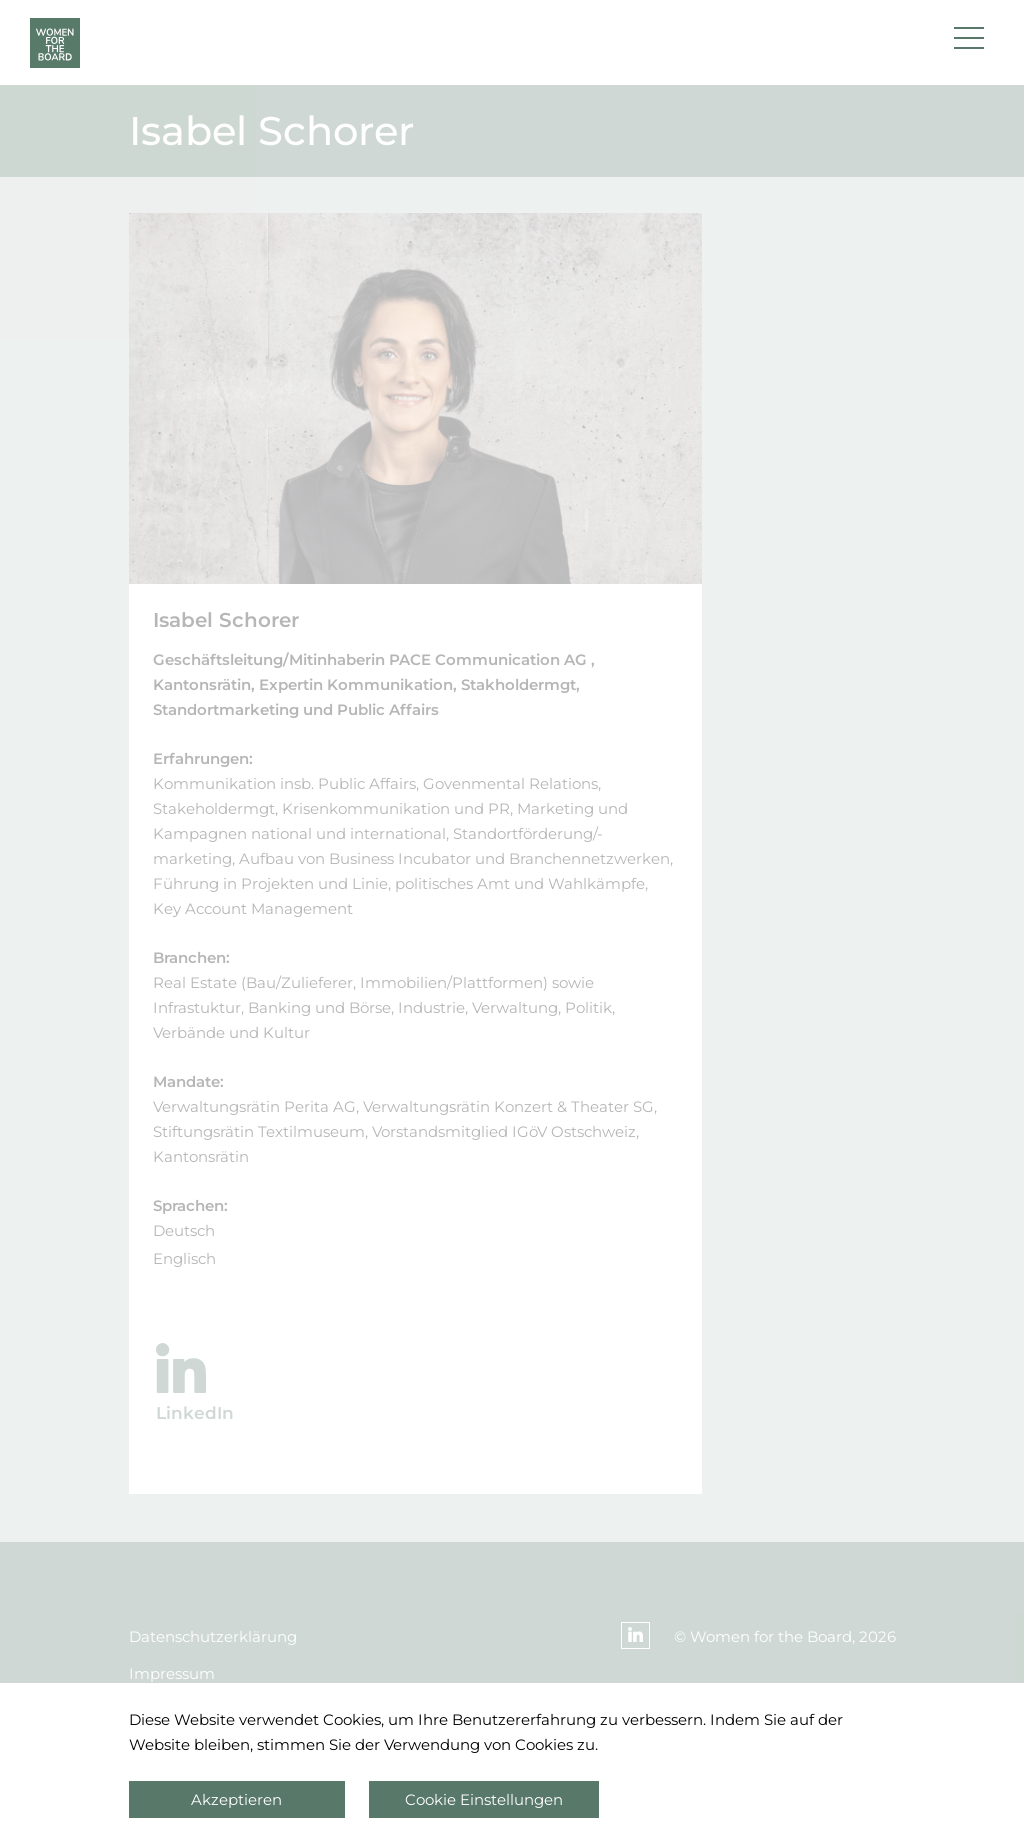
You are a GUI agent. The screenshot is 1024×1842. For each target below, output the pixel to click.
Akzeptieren (236, 1799)
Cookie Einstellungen (484, 1799)
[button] (969, 43)
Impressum (172, 1673)
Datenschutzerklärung (213, 1636)
